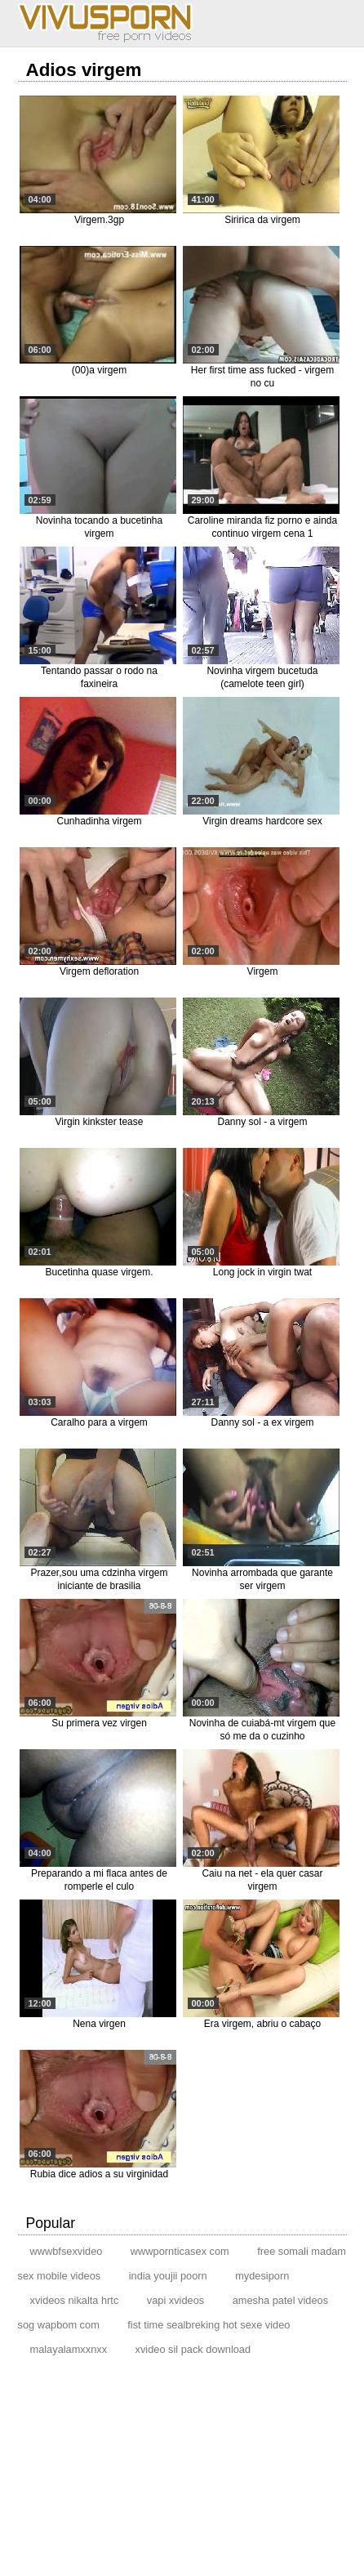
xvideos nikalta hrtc (74, 2300)
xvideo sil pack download (193, 2349)
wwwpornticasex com (180, 2251)
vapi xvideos (175, 2300)
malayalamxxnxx (69, 2349)
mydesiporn (262, 2276)
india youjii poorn (168, 2276)
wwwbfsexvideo (66, 2251)
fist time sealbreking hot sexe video (208, 2325)
